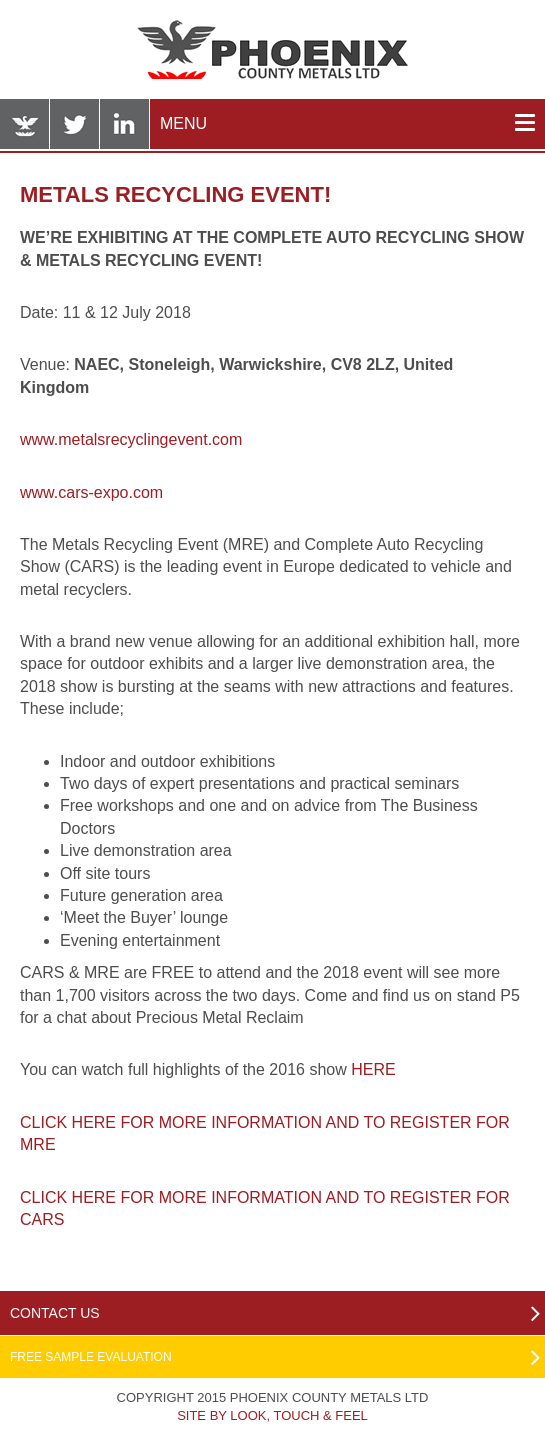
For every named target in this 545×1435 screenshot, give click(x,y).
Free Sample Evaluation (91, 1357)
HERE (373, 1069)
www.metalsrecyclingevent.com (131, 439)
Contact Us (55, 1313)
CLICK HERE (70, 1122)
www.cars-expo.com (91, 492)
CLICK (46, 1197)
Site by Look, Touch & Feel (272, 1415)
